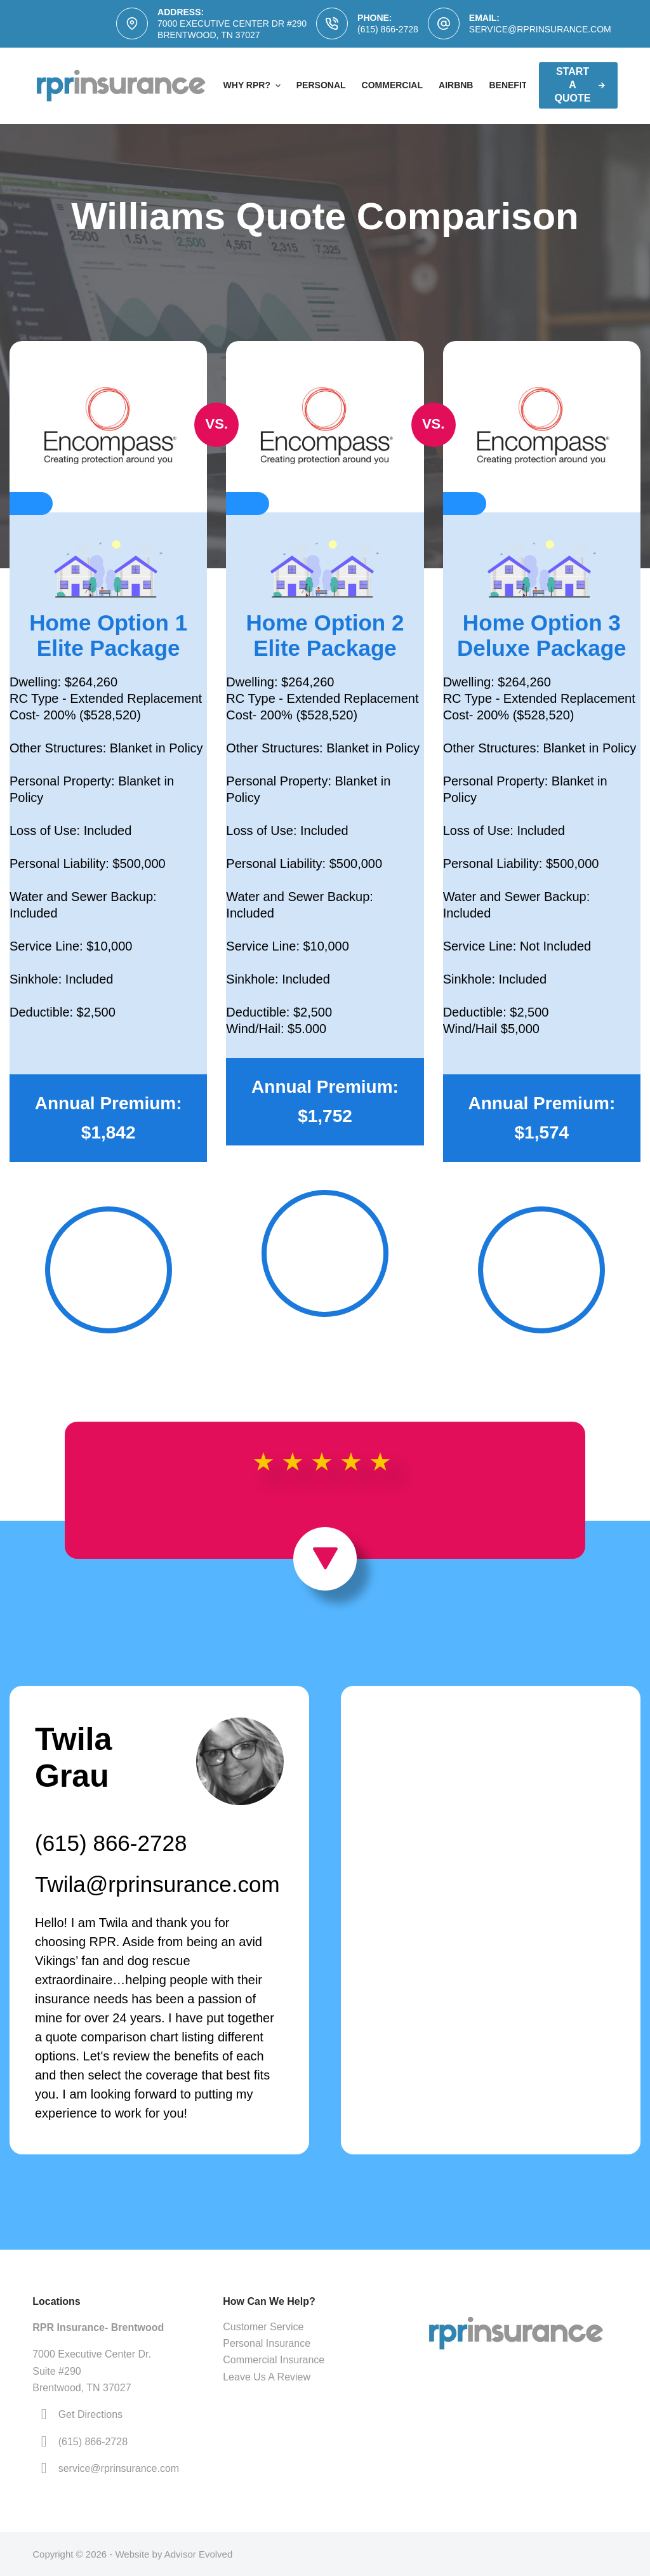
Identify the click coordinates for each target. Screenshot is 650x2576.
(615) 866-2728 (387, 29)
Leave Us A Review (266, 2377)
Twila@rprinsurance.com (157, 1884)
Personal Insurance (266, 2343)
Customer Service (263, 2326)
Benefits (511, 85)
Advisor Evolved (198, 2554)
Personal (321, 85)
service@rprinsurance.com (540, 29)
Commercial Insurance (273, 2359)
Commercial (392, 85)
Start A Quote (580, 84)
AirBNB (456, 85)
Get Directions (90, 2414)
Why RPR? (253, 85)
